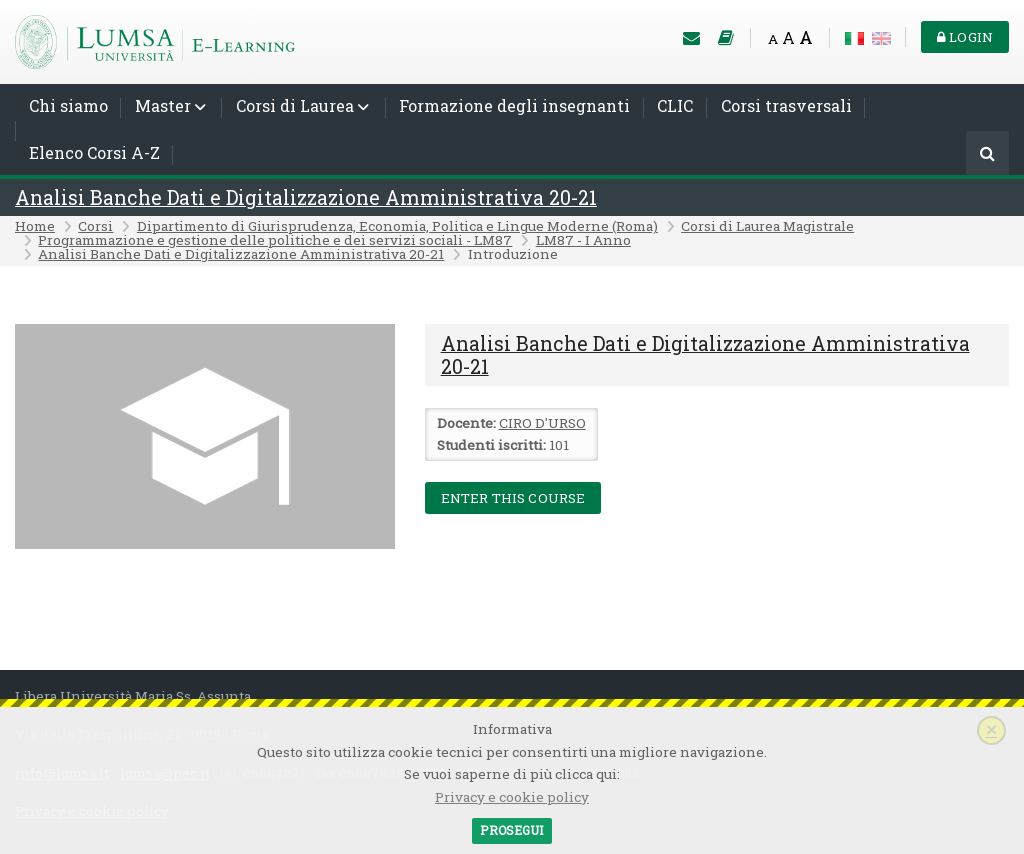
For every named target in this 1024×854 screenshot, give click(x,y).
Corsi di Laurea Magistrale (767, 226)
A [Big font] (806, 37)
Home (35, 226)
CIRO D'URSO (542, 423)
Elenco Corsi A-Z (94, 152)
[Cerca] (987, 154)
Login (965, 37)
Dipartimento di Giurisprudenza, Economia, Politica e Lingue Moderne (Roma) (397, 226)
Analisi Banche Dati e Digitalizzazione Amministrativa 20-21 (306, 197)
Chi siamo (68, 105)
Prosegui (511, 830)
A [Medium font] (788, 37)
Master (163, 105)
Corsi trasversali (786, 105)
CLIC (675, 105)
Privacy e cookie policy (512, 797)
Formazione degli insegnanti (514, 105)
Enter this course (513, 498)
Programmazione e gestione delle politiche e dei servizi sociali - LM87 (275, 240)
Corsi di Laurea (295, 105)
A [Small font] (773, 39)
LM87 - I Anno (583, 240)
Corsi (95, 226)
